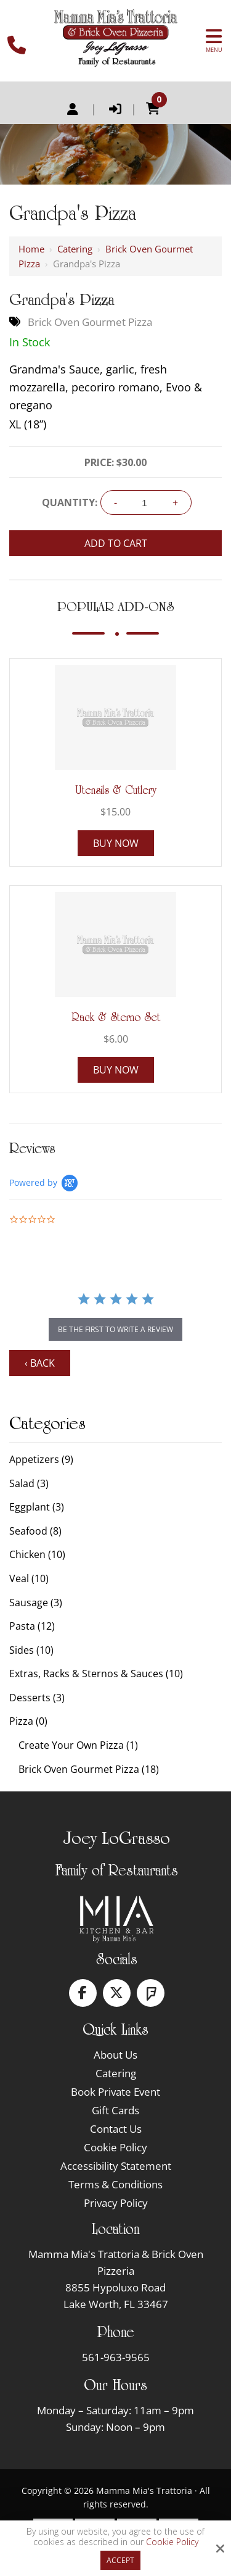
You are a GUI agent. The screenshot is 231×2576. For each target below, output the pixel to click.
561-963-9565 (116, 2357)
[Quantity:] (144, 503)
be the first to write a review (115, 1329)
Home (31, 249)
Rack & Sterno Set (115, 1017)
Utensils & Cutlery (115, 790)
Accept (120, 2560)
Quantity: (69, 502)
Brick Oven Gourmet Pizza (90, 322)
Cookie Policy (172, 2542)
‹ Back (40, 1363)
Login (115, 109)
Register (72, 109)
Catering (74, 249)
